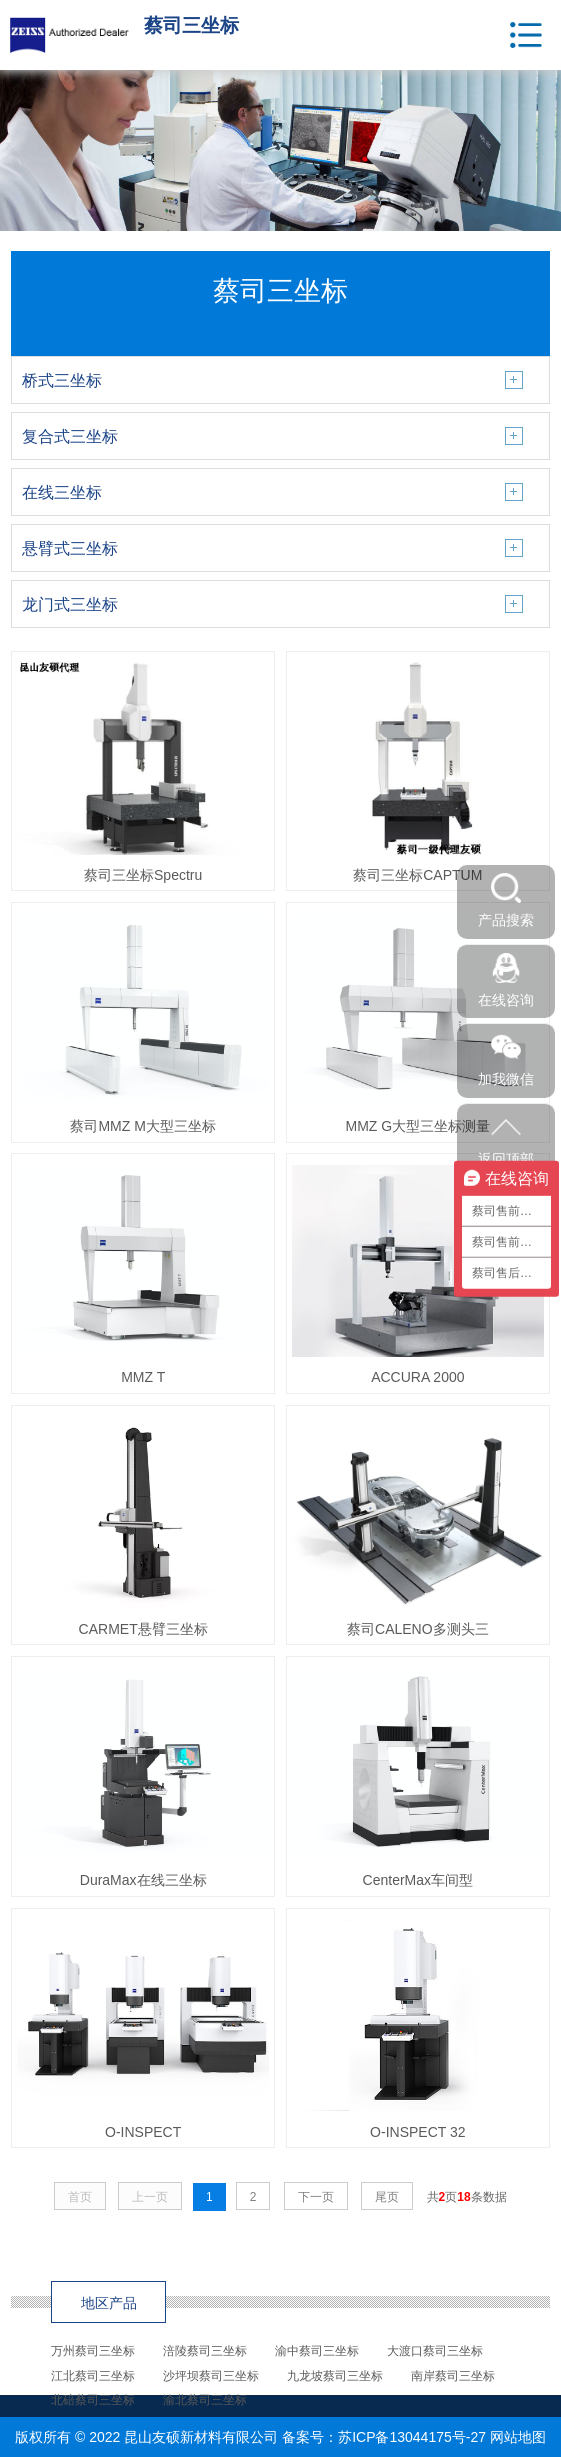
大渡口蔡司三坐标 (435, 2351)
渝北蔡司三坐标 (205, 2400)
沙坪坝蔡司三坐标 (211, 2376)
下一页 (316, 2197)
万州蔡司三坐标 (93, 2351)
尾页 (387, 2197)
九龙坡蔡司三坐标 (335, 2376)
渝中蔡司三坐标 (317, 2351)
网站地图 (518, 2437)
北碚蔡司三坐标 (93, 2400)
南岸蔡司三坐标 (453, 2376)
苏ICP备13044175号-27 (412, 2437)
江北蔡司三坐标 (93, 2376)
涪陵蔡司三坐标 (205, 2351)
